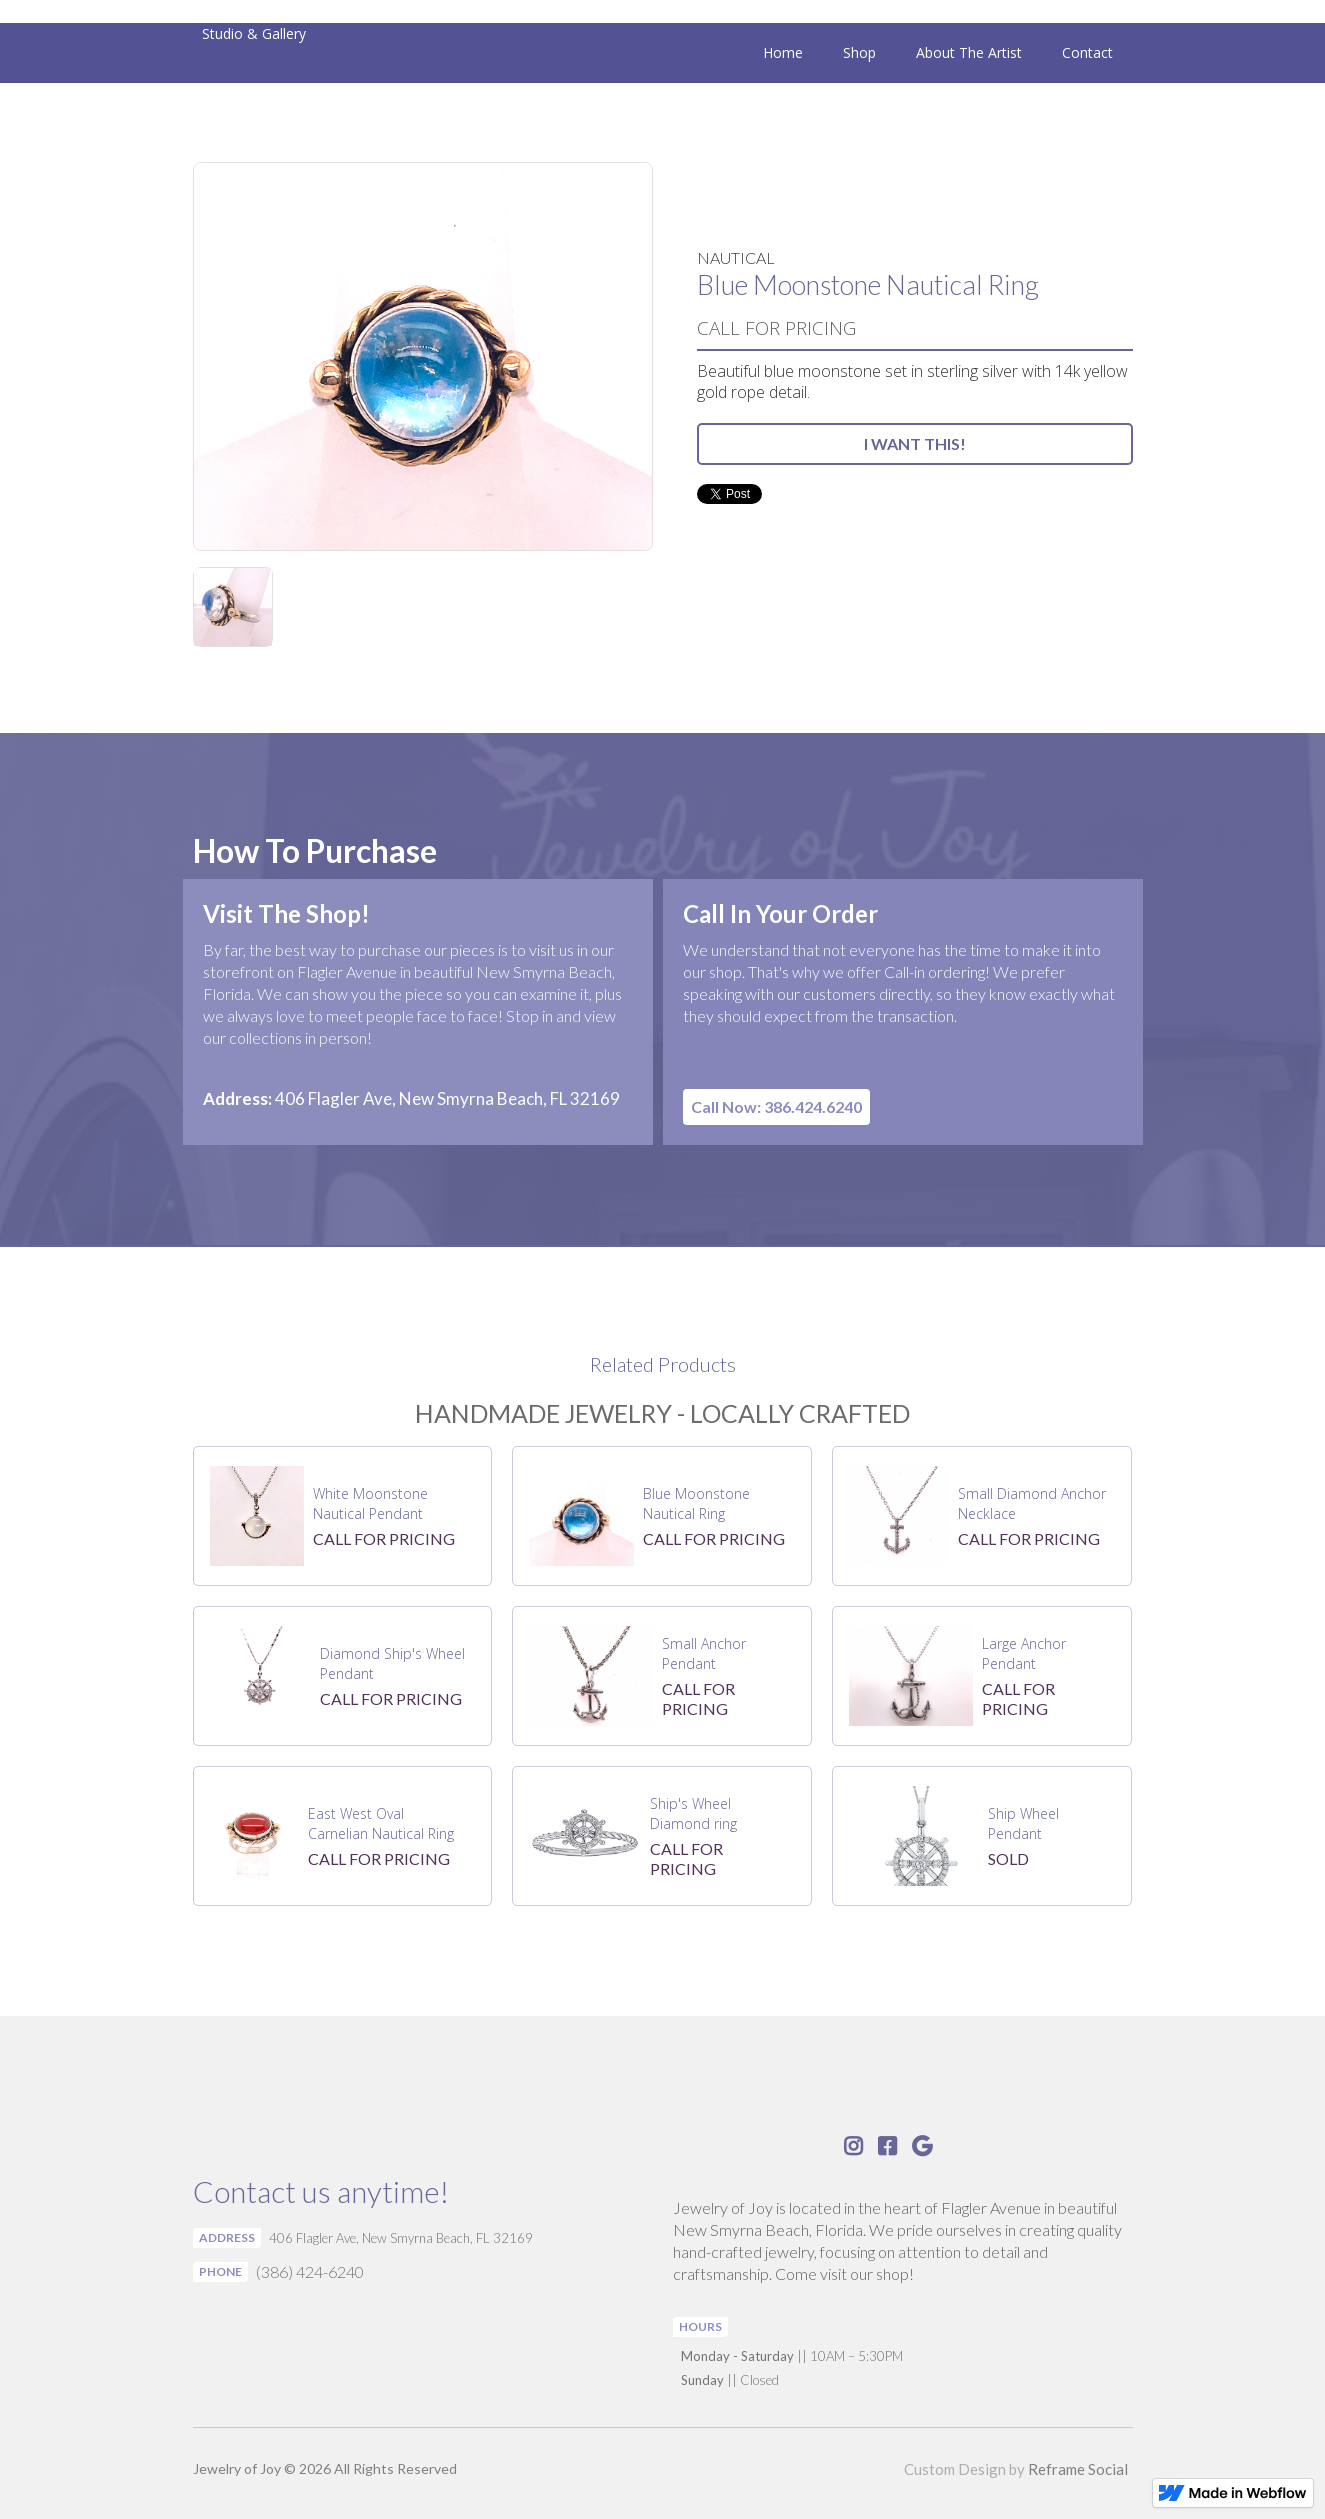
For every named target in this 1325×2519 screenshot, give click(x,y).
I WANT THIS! (915, 443)
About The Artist (969, 52)
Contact (1087, 52)
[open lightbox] (423, 356)
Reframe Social (1078, 2469)
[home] (249, 33)
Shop (859, 52)
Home (783, 52)
